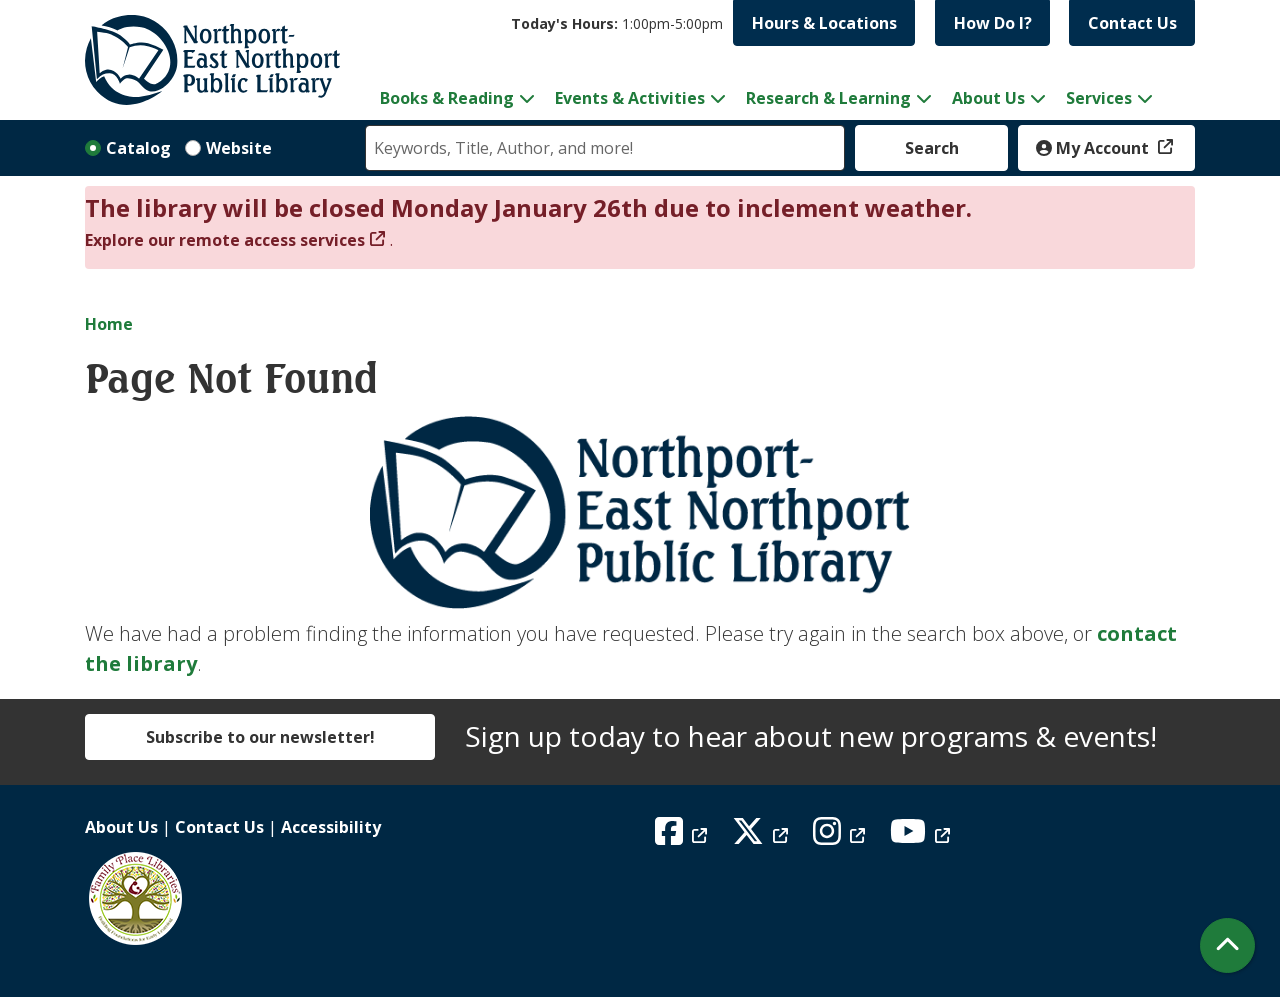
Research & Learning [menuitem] (828, 98)
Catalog (138, 148)
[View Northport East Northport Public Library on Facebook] (683, 837)
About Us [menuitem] (988, 98)
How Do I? (993, 23)
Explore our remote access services (225, 240)
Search (932, 148)
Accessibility (331, 827)
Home (109, 324)
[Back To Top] (1227, 945)
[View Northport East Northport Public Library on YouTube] (922, 837)
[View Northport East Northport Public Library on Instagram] (841, 837)
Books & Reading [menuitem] (447, 98)
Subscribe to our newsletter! (260, 737)
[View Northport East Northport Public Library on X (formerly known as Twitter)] (762, 837)
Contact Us (1132, 23)
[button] (617, 23)
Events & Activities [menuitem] (630, 98)
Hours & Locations (824, 23)
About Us (121, 827)
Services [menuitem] (1099, 98)
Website (239, 148)
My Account (1094, 148)
